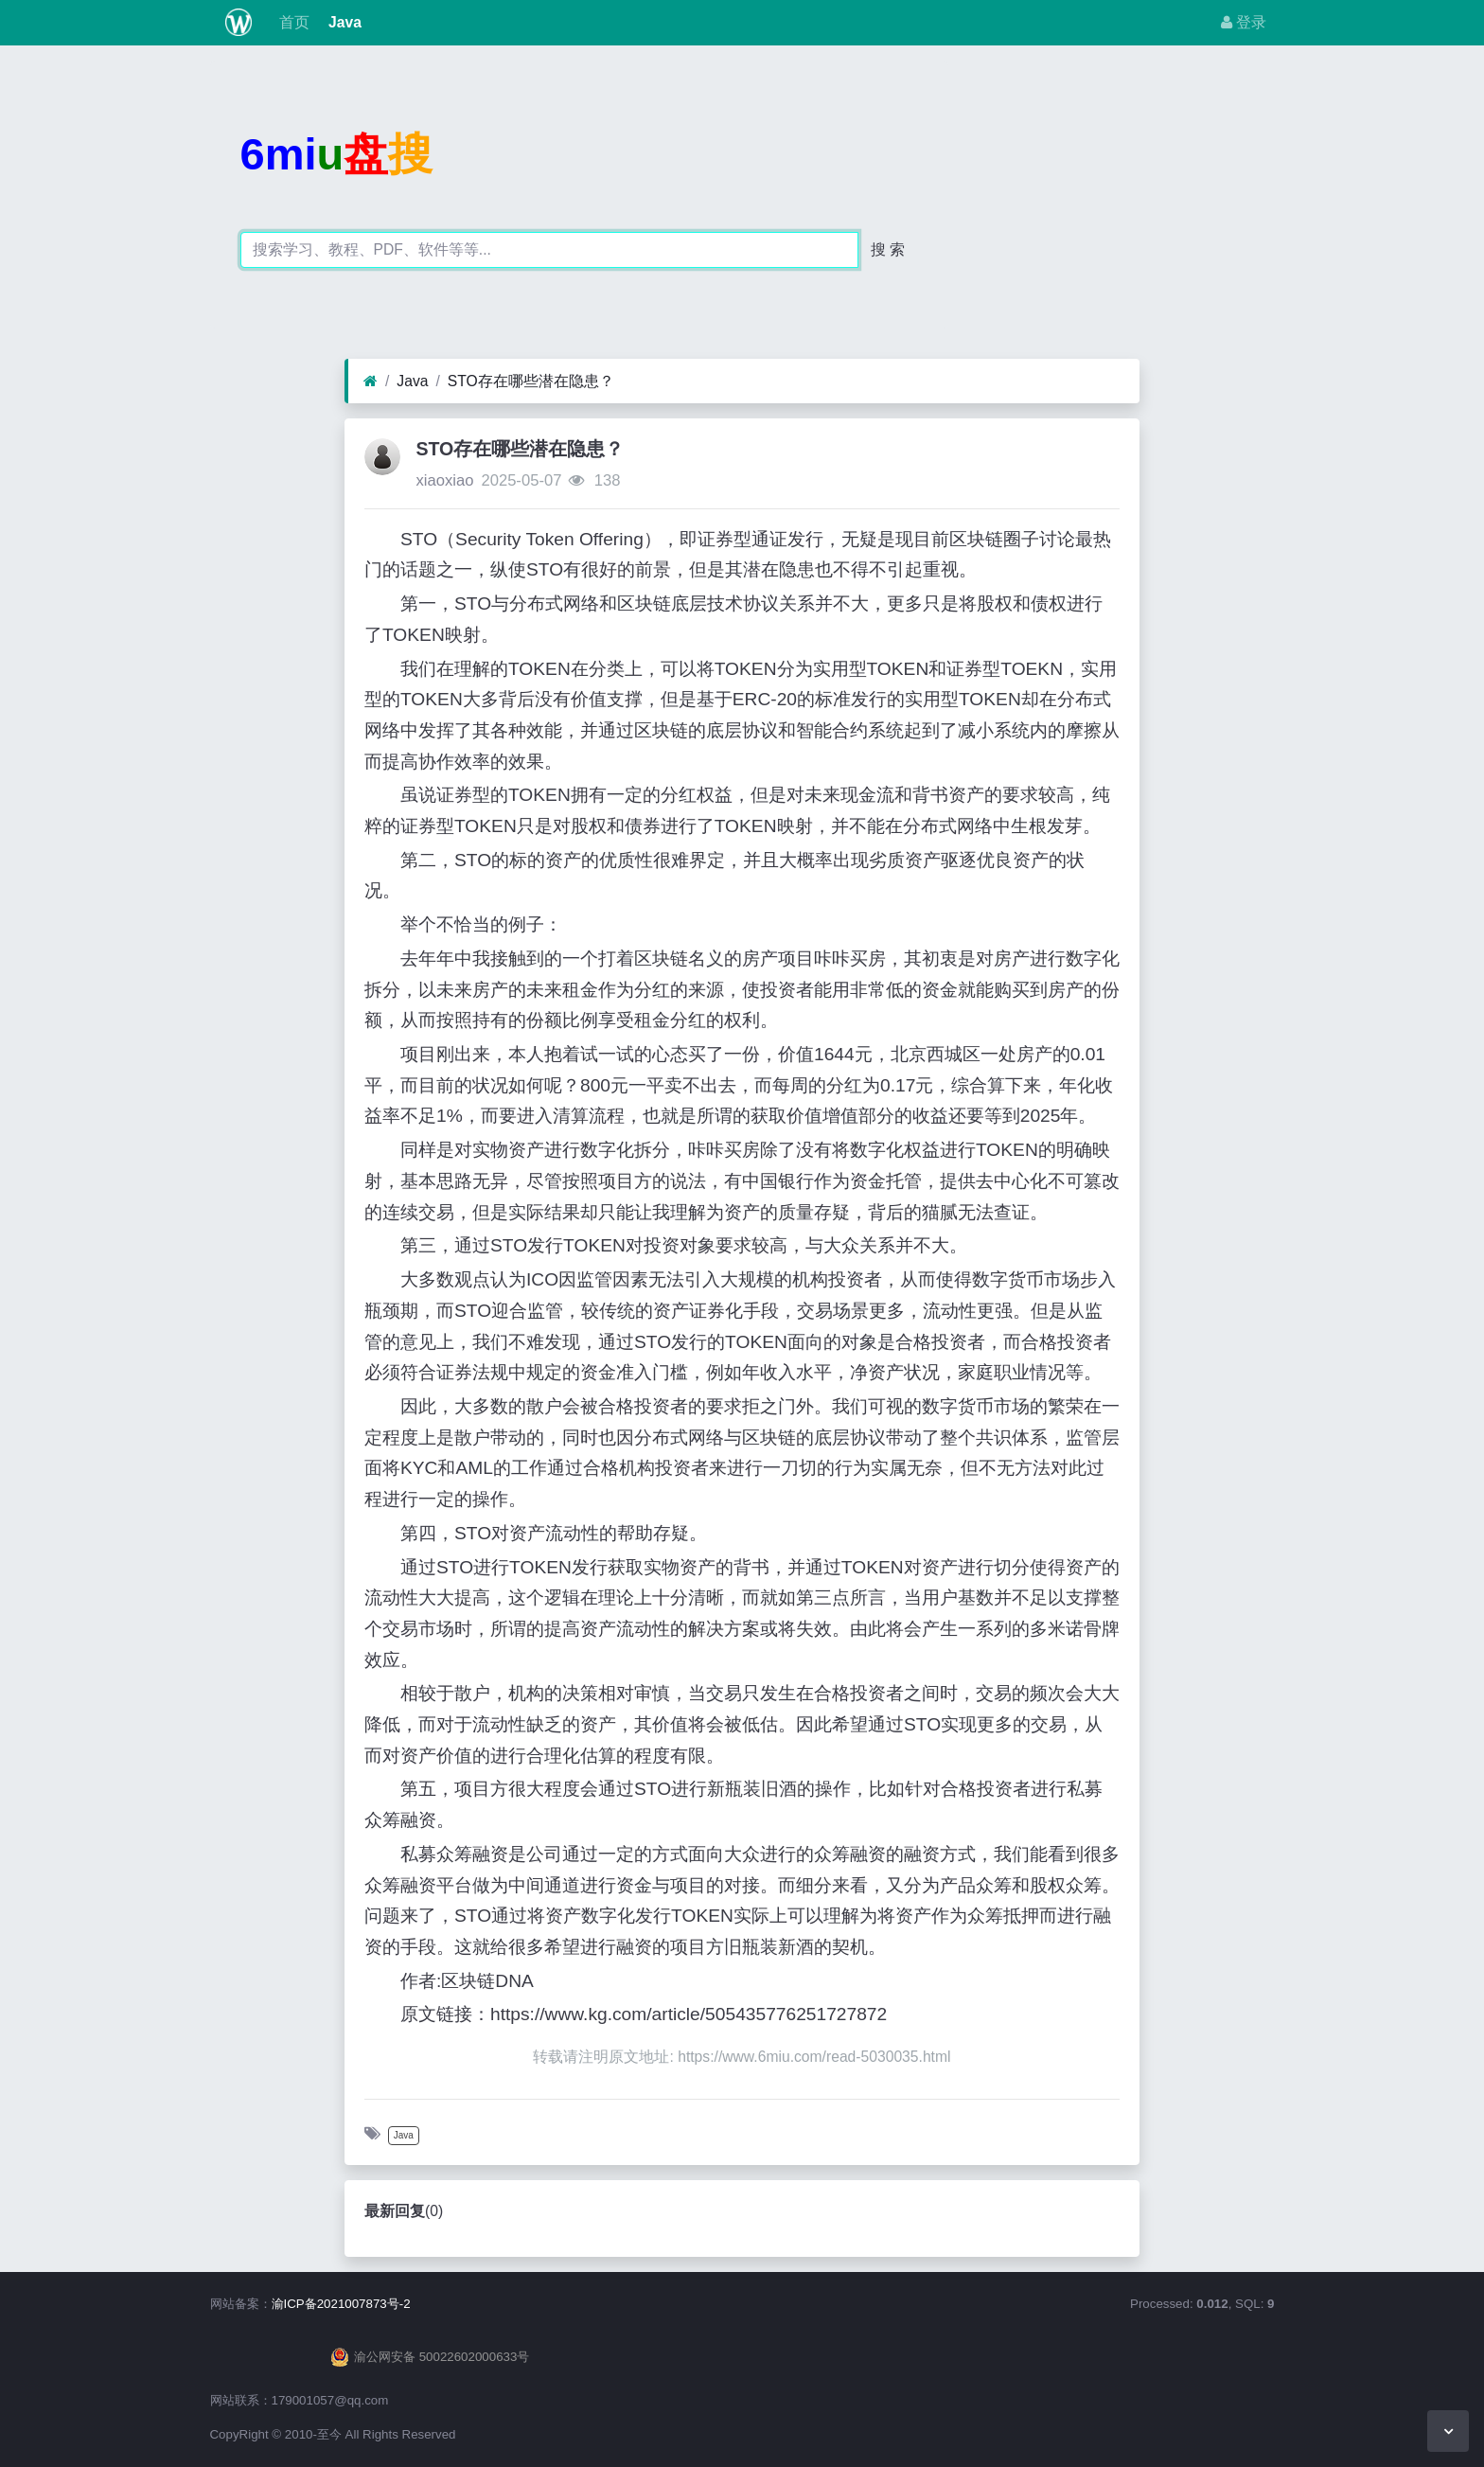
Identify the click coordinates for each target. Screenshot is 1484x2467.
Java (343, 22)
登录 (1243, 22)
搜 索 (888, 249)
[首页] (370, 381)
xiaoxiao (444, 480)
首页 (291, 22)
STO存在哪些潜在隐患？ (531, 381)
